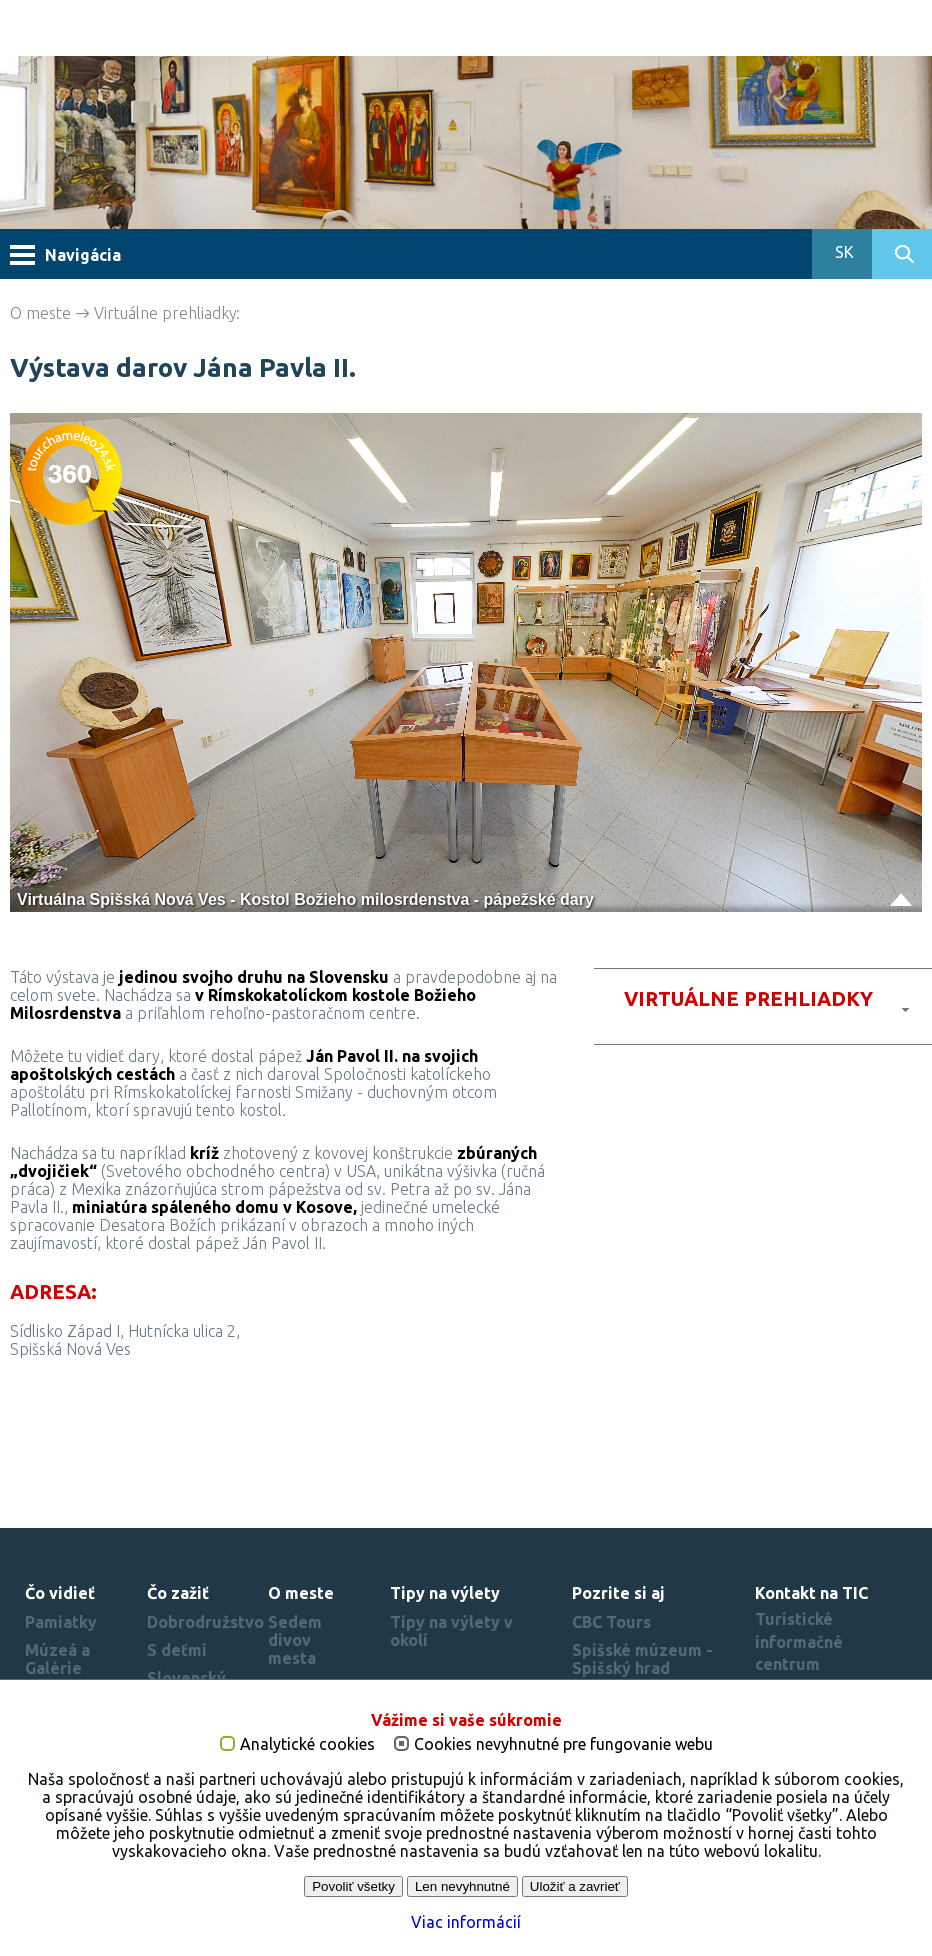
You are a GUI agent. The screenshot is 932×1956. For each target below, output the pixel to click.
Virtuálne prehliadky (165, 313)
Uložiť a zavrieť (575, 1895)
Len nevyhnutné (462, 1895)
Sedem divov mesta (295, 1640)
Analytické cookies (307, 1754)
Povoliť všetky (353, 1895)
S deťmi (177, 1650)
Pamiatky (61, 1622)
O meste (40, 313)
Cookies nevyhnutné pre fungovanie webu (563, 1754)
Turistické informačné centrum (799, 1641)
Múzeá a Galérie (57, 1659)
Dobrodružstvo (205, 1622)
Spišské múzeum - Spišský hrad (642, 1659)
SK (842, 252)
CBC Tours (611, 1622)
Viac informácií (466, 1931)
